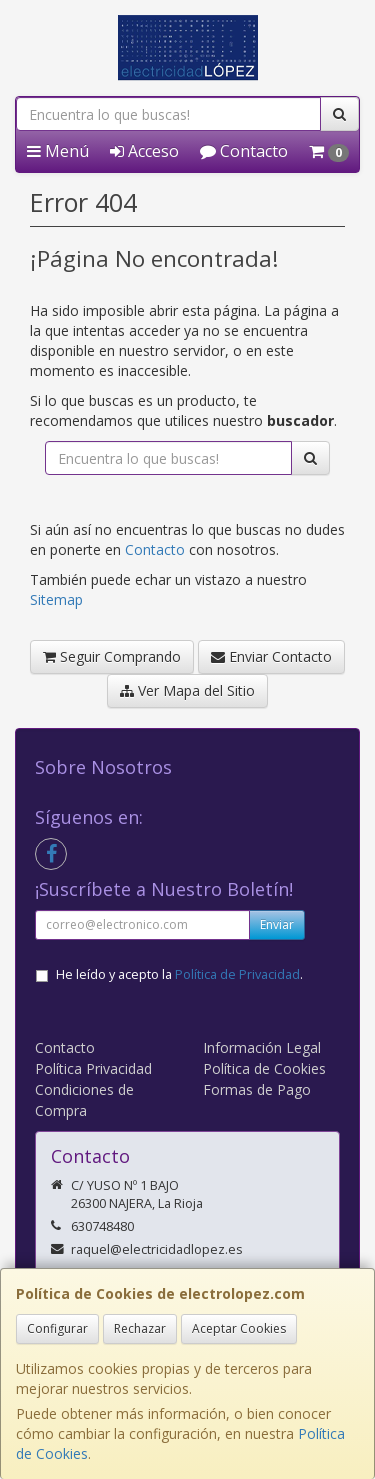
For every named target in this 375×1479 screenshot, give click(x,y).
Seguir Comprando (112, 656)
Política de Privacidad (237, 974)
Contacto (244, 151)
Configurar (57, 1328)
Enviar (277, 924)
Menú (58, 151)
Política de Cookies (264, 1068)
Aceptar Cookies (239, 1328)
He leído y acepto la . (179, 974)
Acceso (144, 151)
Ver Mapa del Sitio (187, 690)
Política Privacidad (93, 1068)
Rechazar (140, 1328)
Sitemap (56, 599)
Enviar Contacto (271, 656)
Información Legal (262, 1047)
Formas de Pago (257, 1089)
